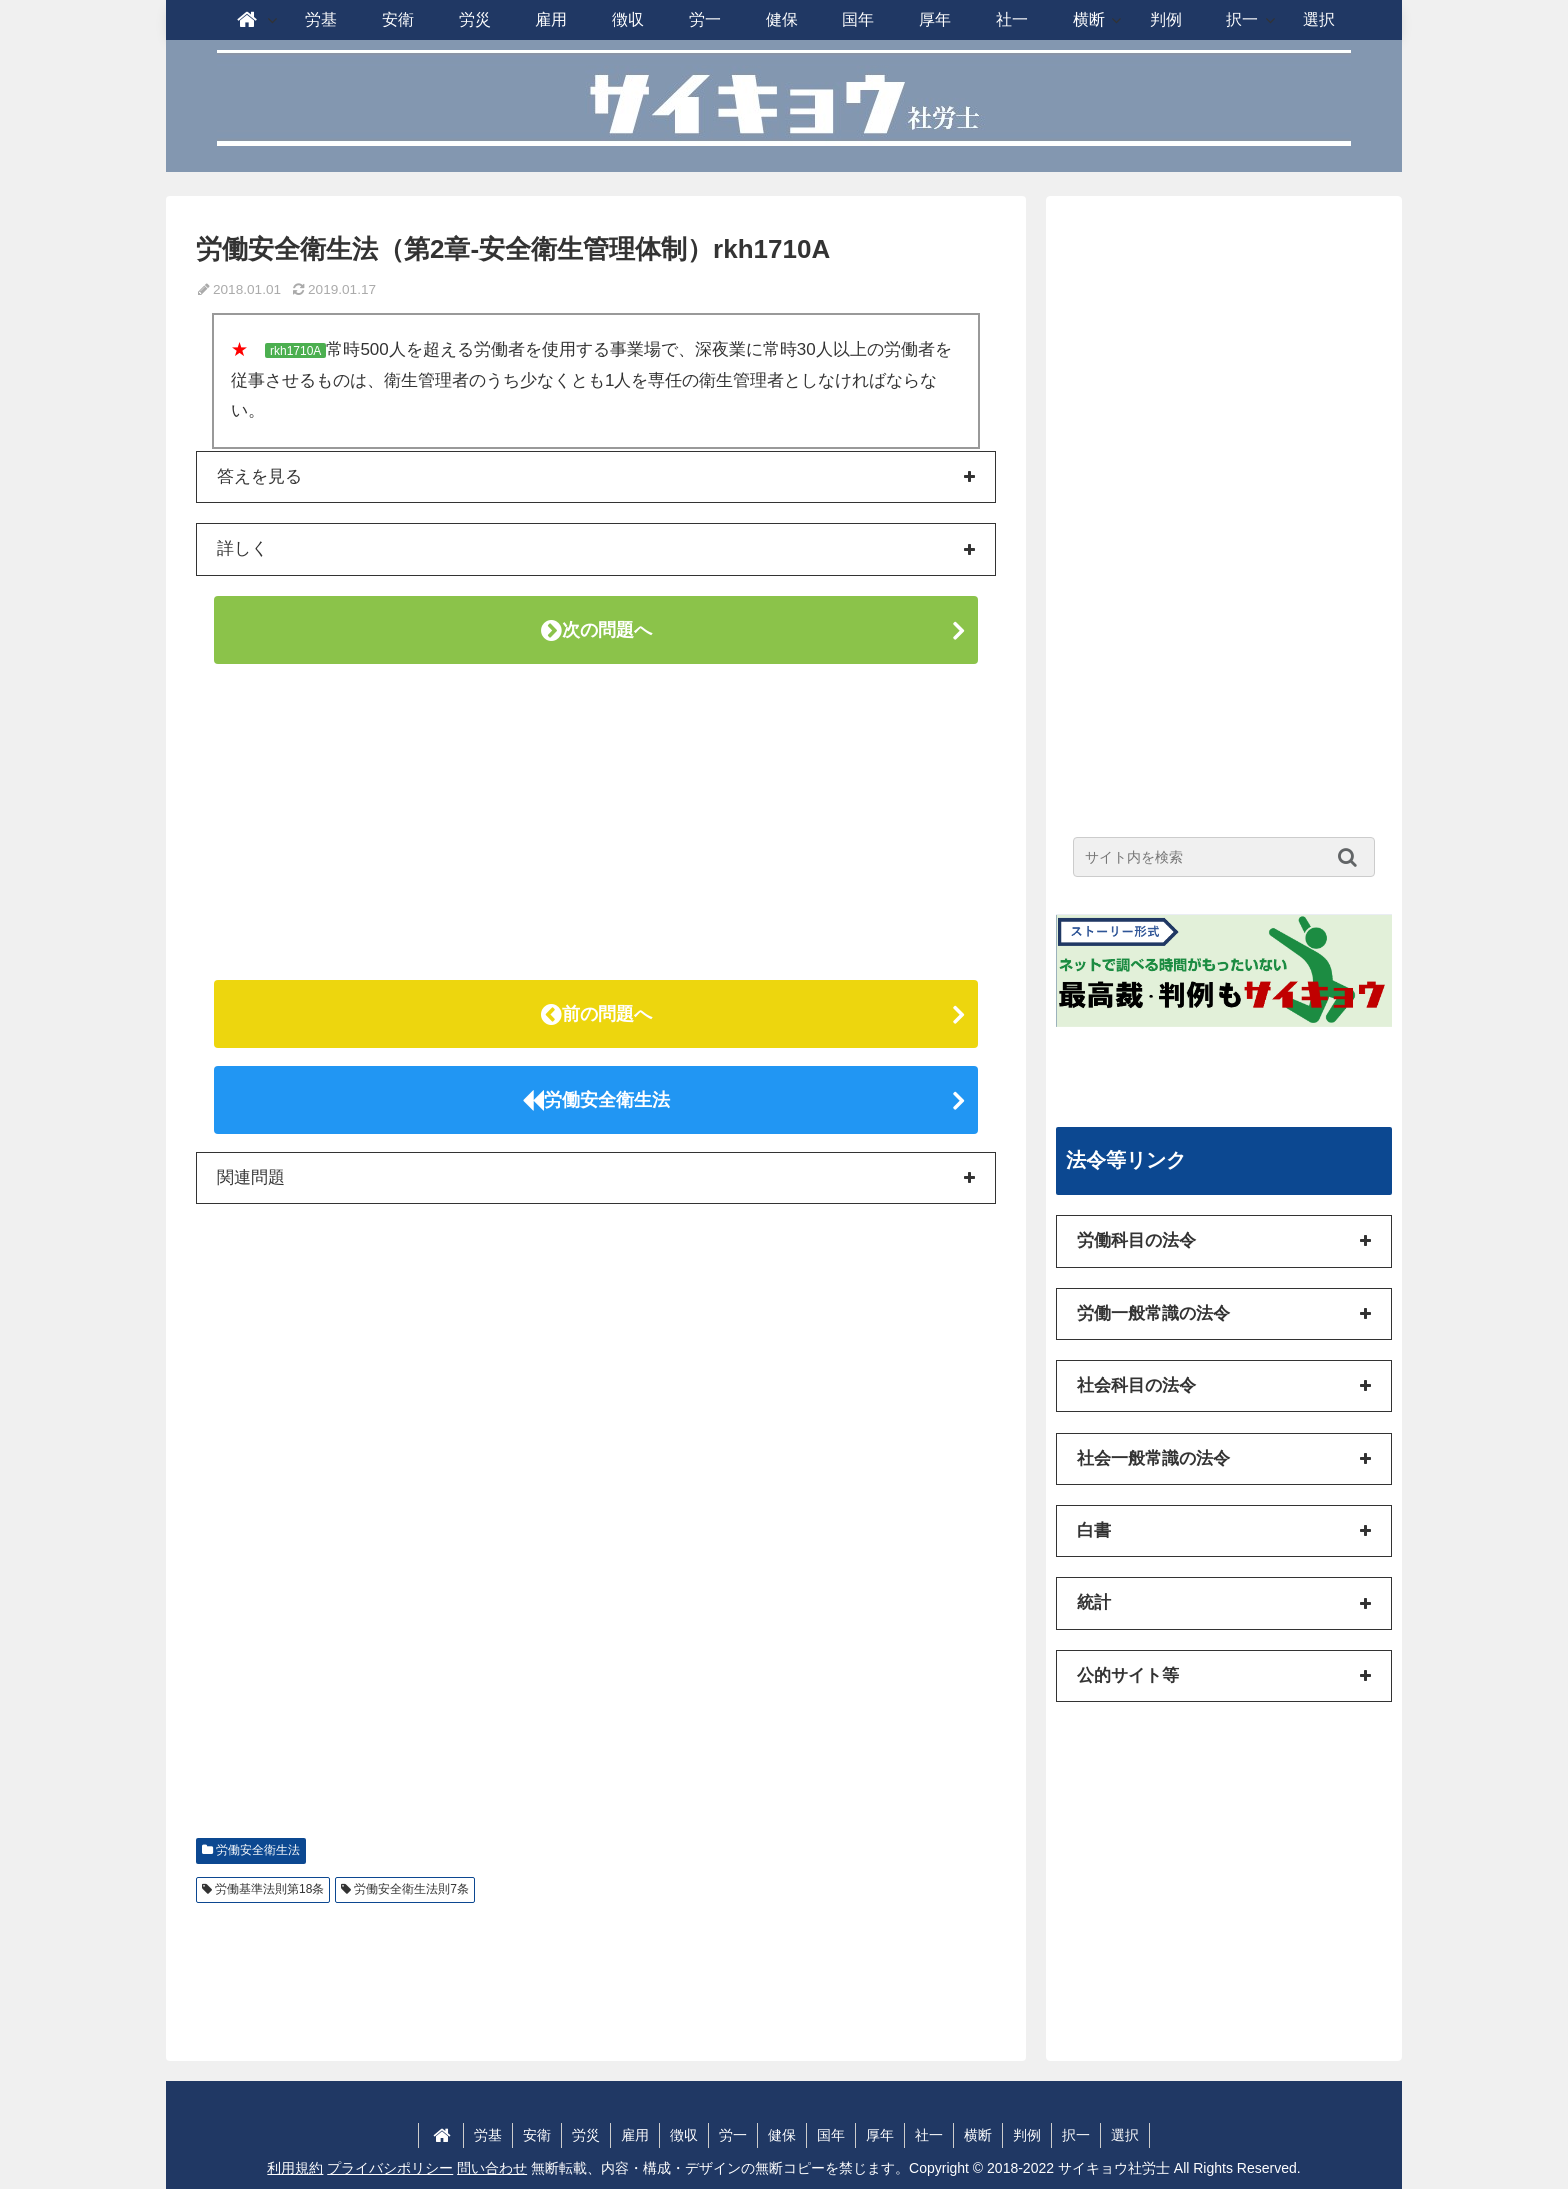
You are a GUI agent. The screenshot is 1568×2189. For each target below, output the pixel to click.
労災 (586, 2135)
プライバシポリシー (390, 2168)
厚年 (880, 2135)
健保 (782, 2135)
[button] (1352, 857)
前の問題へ (596, 1014)
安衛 (537, 2135)
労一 (733, 2135)
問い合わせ (492, 2168)
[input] (1224, 857)
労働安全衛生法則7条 (411, 1889)
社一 (929, 2135)
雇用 (635, 2135)
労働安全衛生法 (596, 1100)
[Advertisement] (596, 822)
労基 (488, 2135)
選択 (1125, 2135)
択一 (1076, 2135)
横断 (978, 2135)
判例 (1027, 2135)
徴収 (684, 2135)
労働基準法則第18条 (269, 1889)
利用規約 (295, 2168)
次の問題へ (596, 630)
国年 (831, 2135)
